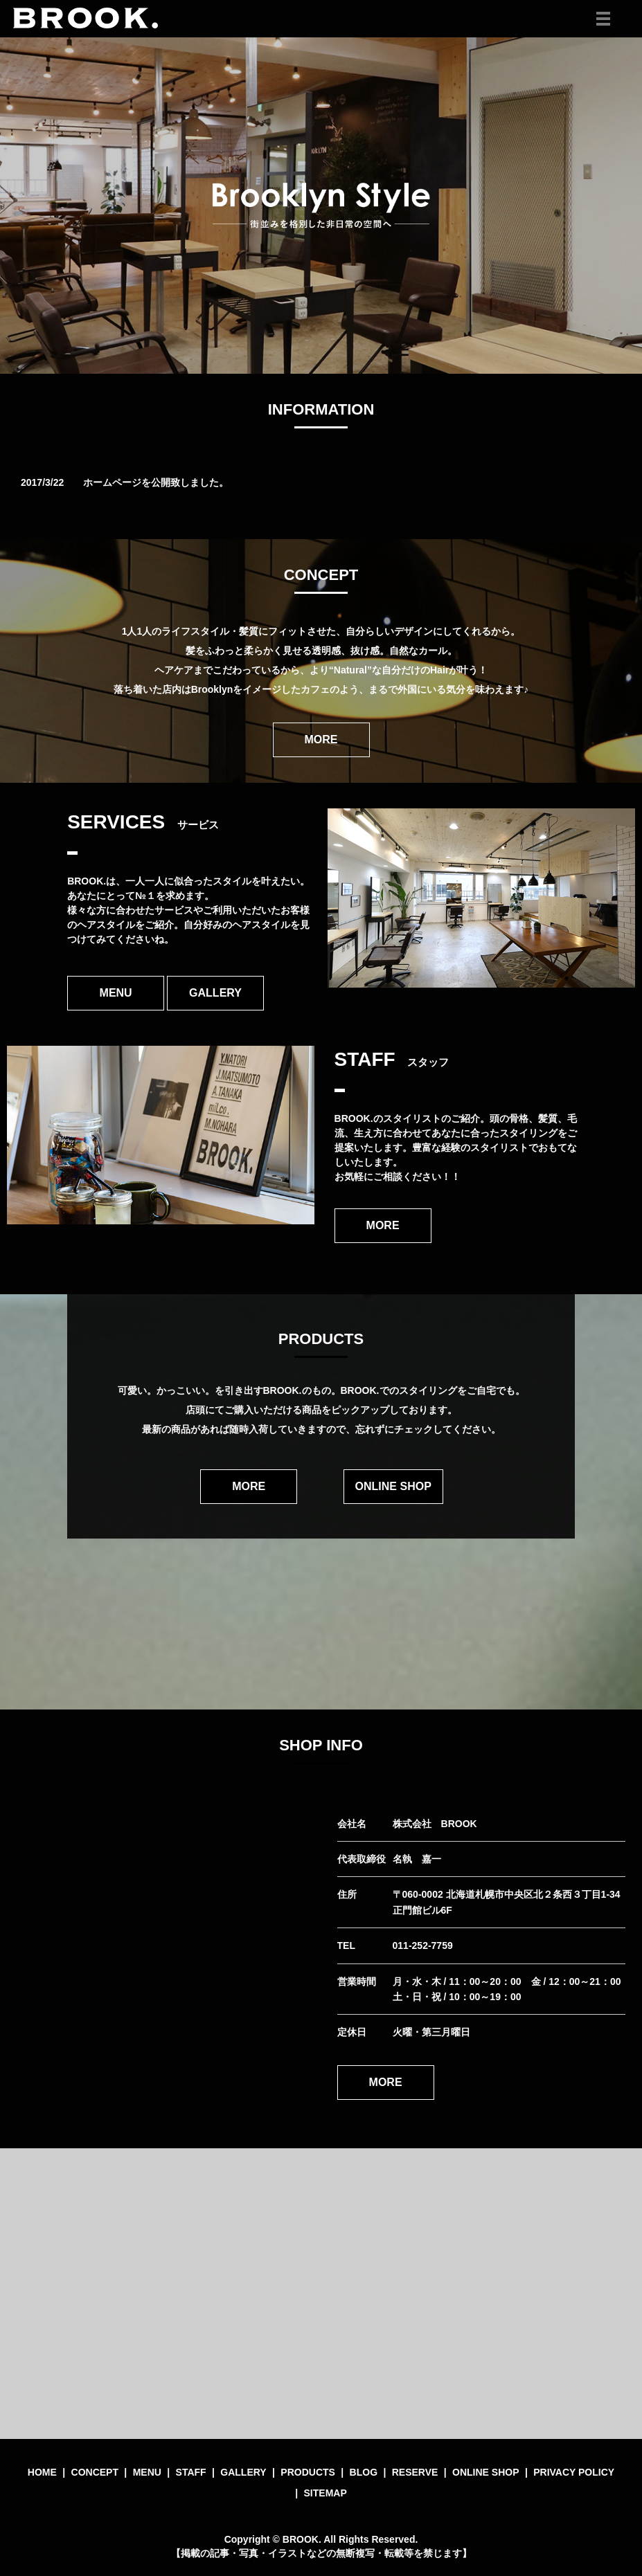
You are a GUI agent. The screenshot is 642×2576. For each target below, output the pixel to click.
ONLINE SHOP (393, 1486)
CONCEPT (94, 2472)
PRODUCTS (307, 2472)
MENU (116, 993)
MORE (321, 739)
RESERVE (415, 2472)
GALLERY (215, 993)
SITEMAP (325, 2492)
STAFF (191, 2472)
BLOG (363, 2472)
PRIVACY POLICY (573, 2472)
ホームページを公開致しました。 (156, 482)
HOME (42, 2472)
